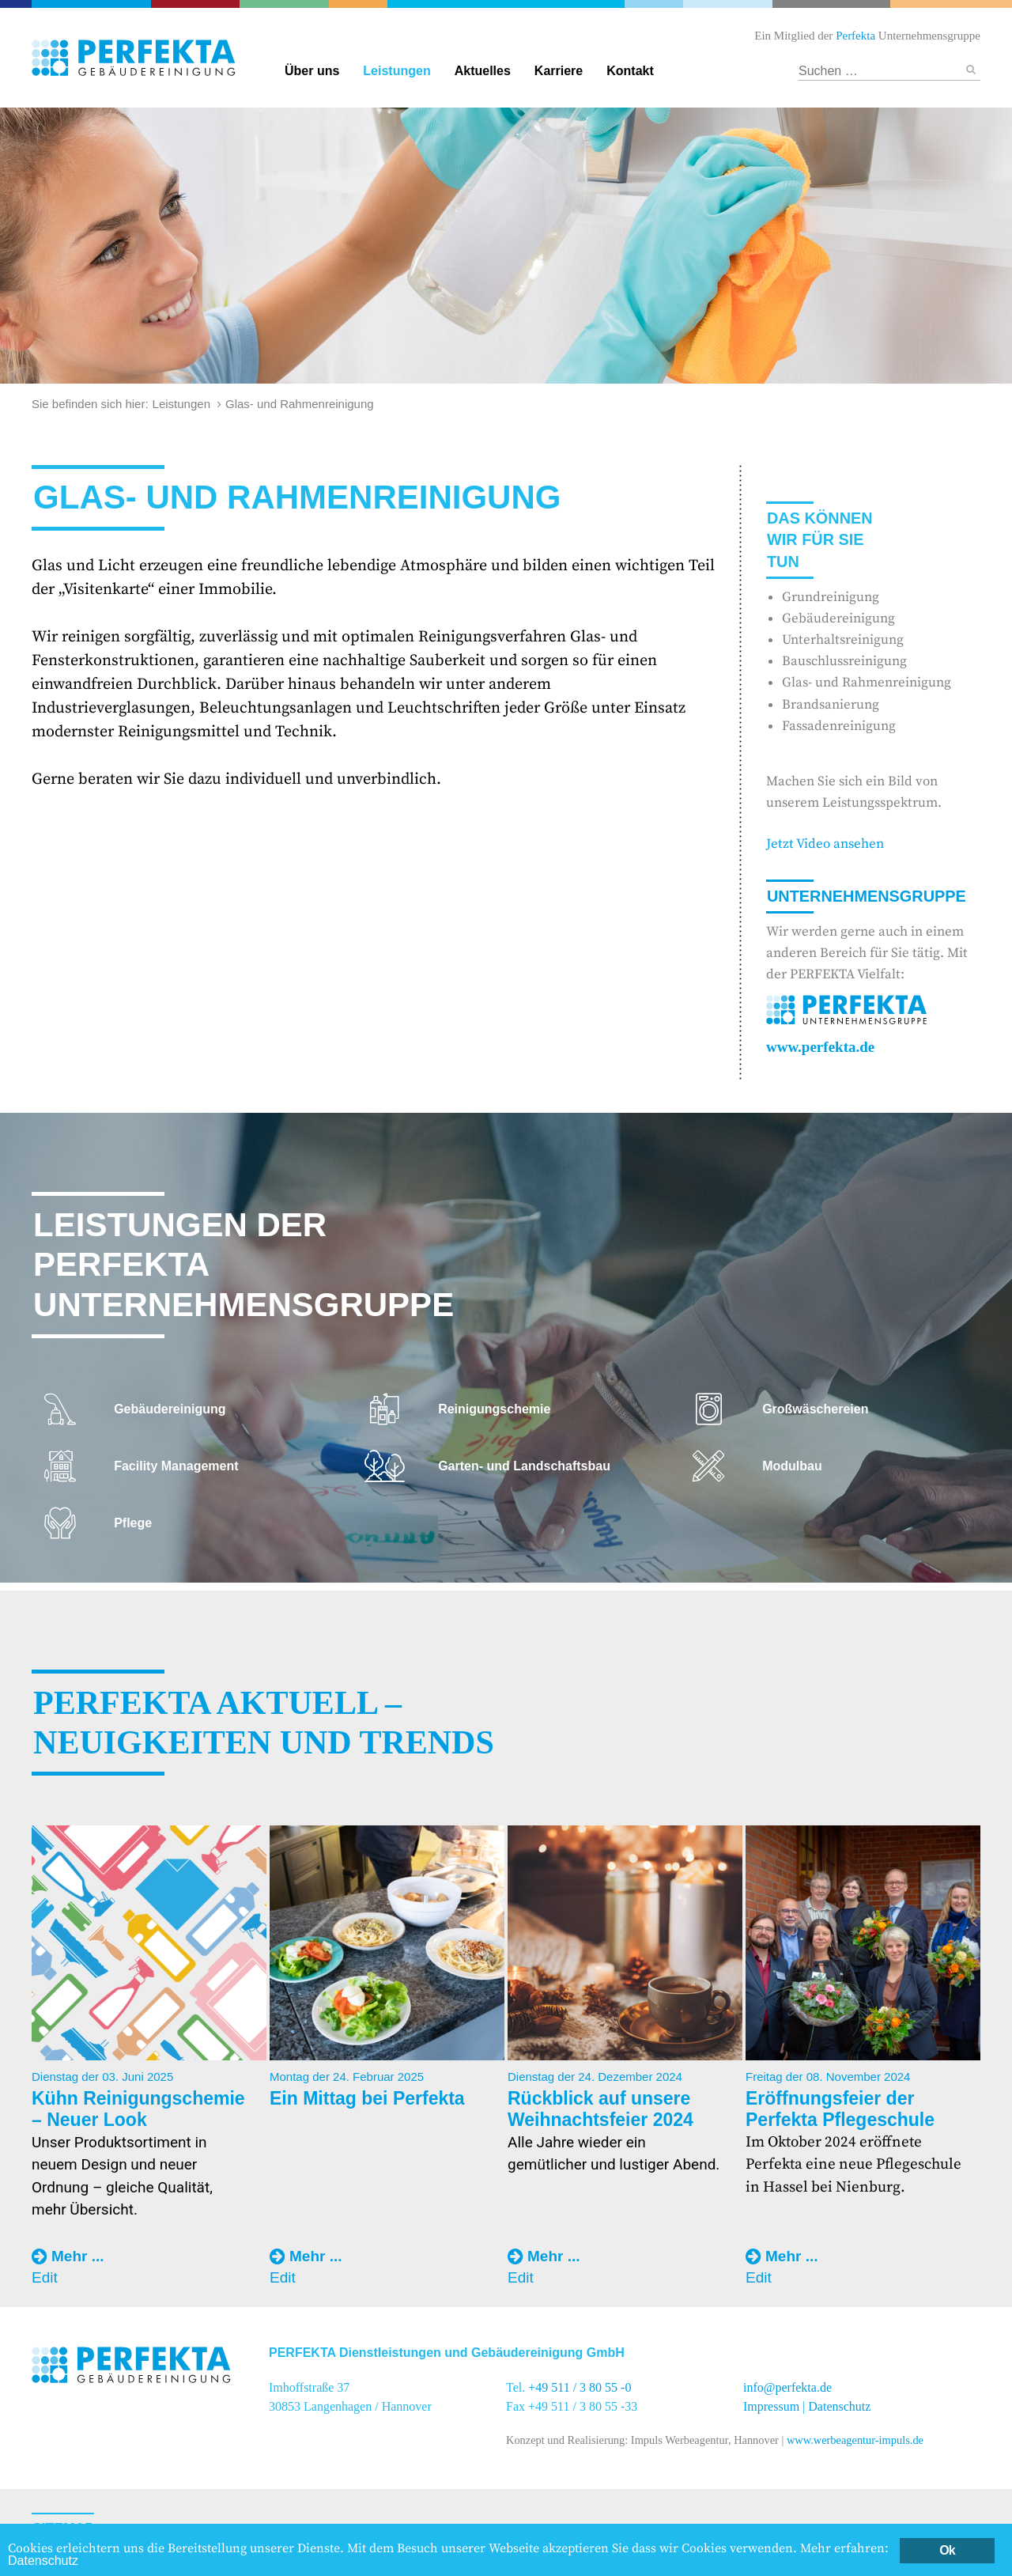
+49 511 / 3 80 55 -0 (579, 2387)
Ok (947, 2550)
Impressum (771, 2406)
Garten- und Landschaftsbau (286, 4)
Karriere (558, 71)
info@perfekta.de (787, 2387)
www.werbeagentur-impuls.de (855, 2440)
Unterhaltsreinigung (843, 640)
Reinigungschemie (654, 4)
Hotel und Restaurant (830, 4)
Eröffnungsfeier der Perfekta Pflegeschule (840, 2109)
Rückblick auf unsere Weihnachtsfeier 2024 (600, 2109)
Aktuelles (483, 71)
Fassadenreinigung (839, 726)
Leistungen (396, 71)
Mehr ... (77, 2256)
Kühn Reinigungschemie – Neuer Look (138, 2109)
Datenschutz (839, 2406)
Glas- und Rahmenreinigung (866, 682)
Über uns (312, 71)
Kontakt (630, 71)
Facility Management (357, 4)
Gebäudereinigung (505, 4)
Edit (45, 2277)
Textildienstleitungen (726, 4)
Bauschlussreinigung (844, 661)
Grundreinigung (830, 597)
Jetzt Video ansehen (825, 844)
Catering (197, 4)
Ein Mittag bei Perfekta (367, 2098)
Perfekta (92, 4)
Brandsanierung (830, 704)
